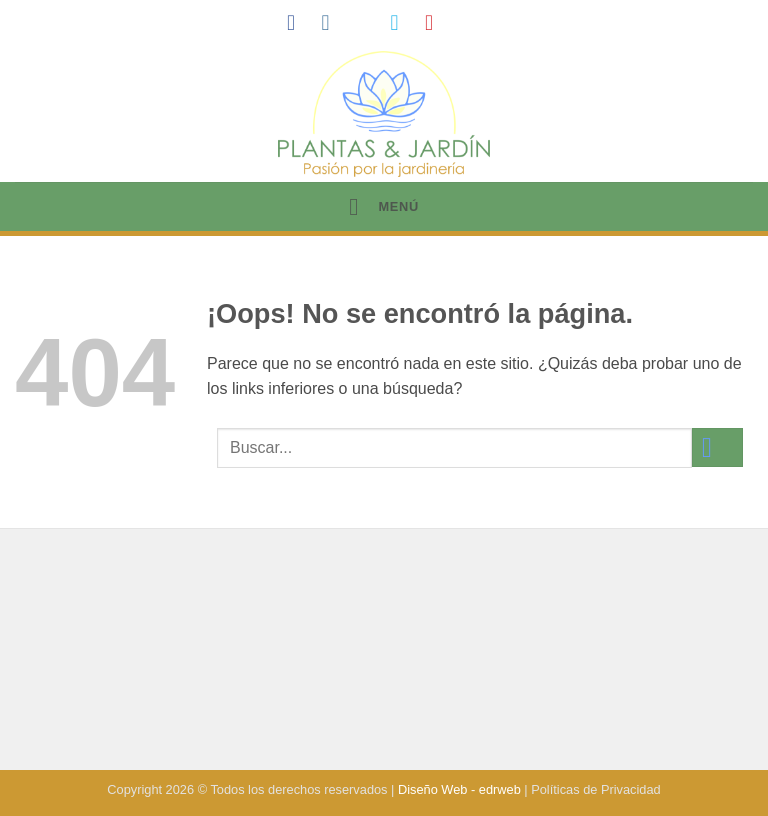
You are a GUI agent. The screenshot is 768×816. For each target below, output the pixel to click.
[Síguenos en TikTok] (367, 22)
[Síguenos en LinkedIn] (471, 22)
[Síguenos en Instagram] (332, 22)
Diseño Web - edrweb (459, 789)
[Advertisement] (384, 652)
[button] (384, 206)
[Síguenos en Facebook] (298, 22)
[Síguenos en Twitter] (401, 22)
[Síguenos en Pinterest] (436, 22)
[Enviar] (717, 447)
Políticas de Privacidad (595, 789)
